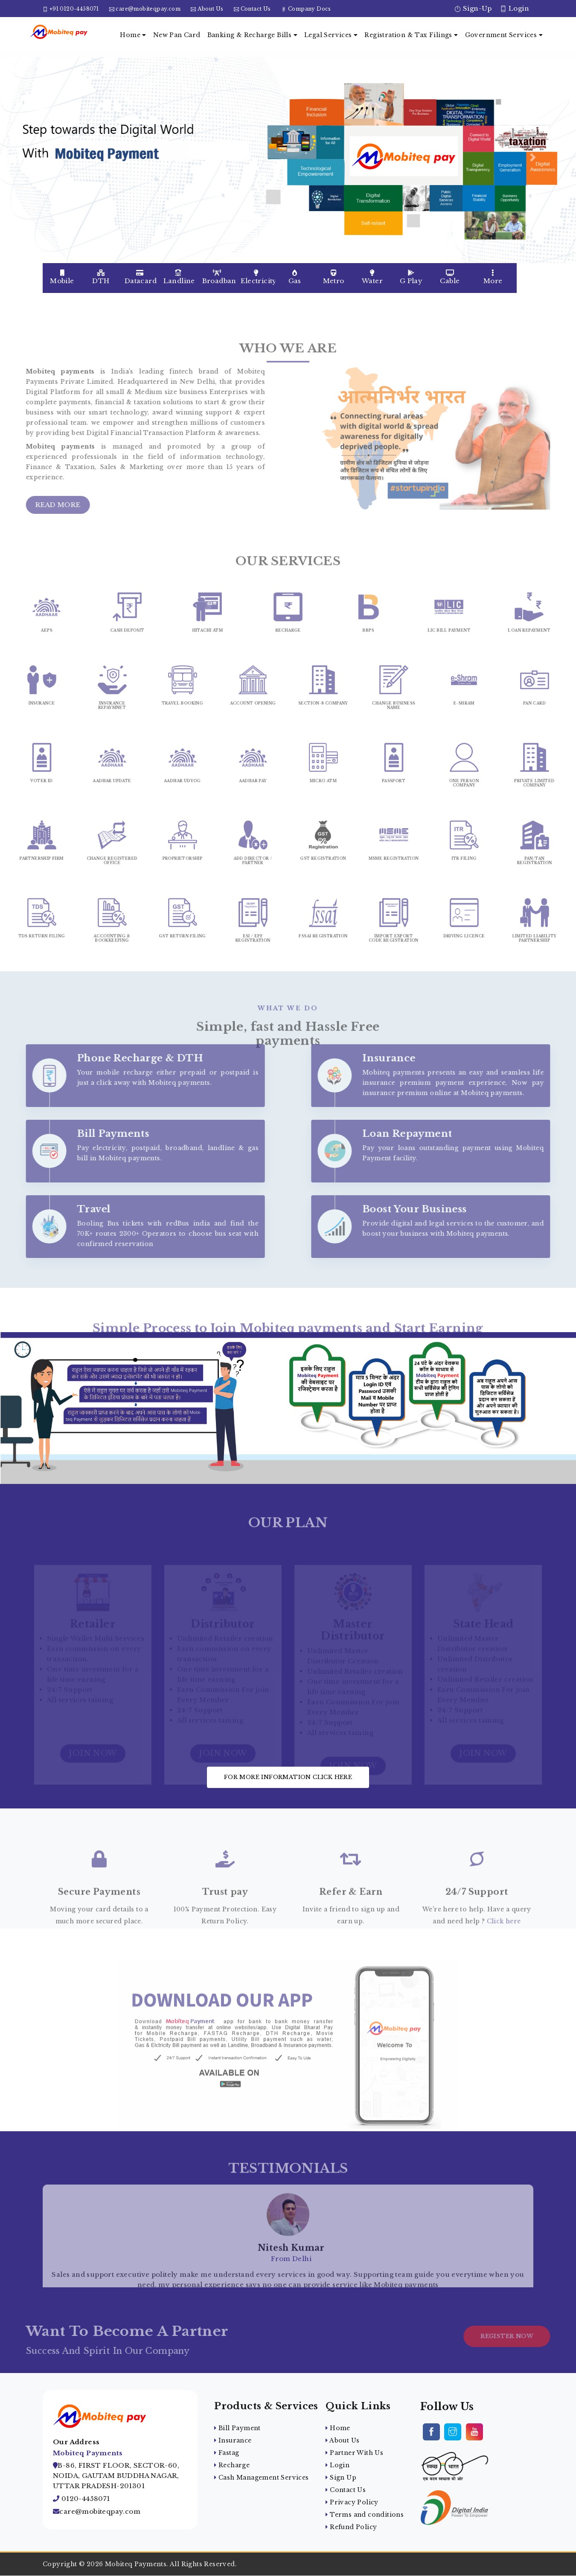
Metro (333, 277)
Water (372, 277)
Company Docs (309, 9)
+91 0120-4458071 (74, 9)
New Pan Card (177, 35)
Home (133, 35)
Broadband (219, 277)
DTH (101, 277)
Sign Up (341, 2477)
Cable (450, 277)
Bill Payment (237, 2428)
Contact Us (256, 9)
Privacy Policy (352, 2502)
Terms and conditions (365, 2514)
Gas (294, 277)
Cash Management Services (261, 2477)
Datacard (141, 277)
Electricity (258, 277)
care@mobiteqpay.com (148, 9)
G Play (411, 277)
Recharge (232, 2465)
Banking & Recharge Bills (252, 35)
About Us (210, 9)
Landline (179, 277)
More (493, 277)
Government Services (504, 35)
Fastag (226, 2453)
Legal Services (331, 35)
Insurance (232, 2440)
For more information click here (288, 1777)
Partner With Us (354, 2453)
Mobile (62, 277)
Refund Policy (351, 2527)
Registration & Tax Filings (411, 35)
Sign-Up (473, 8)
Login (514, 8)
